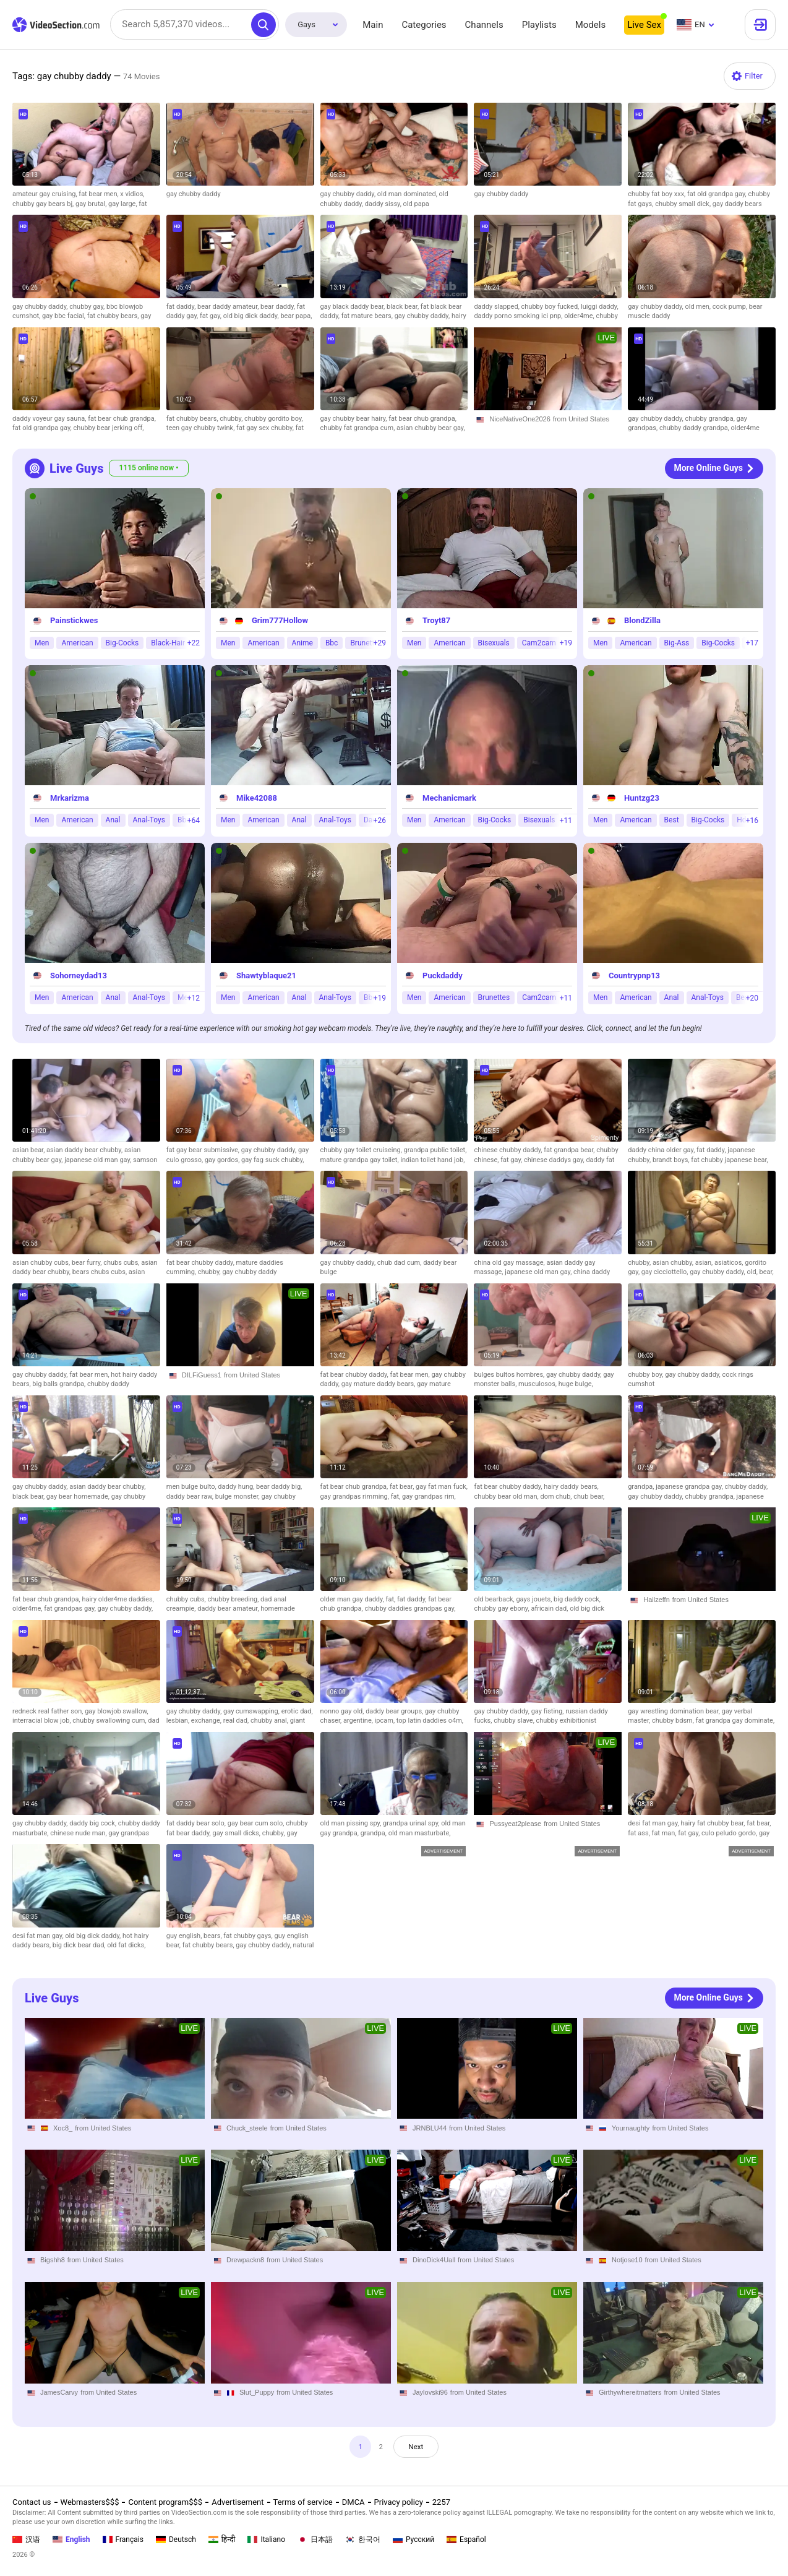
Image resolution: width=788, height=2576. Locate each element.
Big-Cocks (122, 643)
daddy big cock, (93, 1823)
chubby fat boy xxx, (657, 194)
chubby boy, (646, 1375)
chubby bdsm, (674, 1721)
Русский (413, 2539)
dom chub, (556, 1497)
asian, (704, 1263)
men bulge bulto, (192, 1487)
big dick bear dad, (80, 1945)
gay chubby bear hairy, (354, 419)
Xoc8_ (62, 2127)
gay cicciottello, (665, 1272)
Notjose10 (627, 2260)
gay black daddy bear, (353, 307)
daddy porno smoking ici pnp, (519, 316)
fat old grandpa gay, (717, 194)
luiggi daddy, (600, 307)
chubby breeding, (233, 1599)
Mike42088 (256, 798)
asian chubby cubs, (42, 1263)
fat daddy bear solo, (197, 1823)
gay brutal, (91, 204)
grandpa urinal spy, (412, 1823)
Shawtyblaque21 (266, 975)
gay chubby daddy (193, 194)
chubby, (232, 419)
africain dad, (550, 1609)
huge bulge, (576, 1384)
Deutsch (176, 2539)
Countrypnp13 (634, 975)
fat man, (665, 1833)
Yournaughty (630, 2127)
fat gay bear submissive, (203, 1150)
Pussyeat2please (515, 1823)
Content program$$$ (165, 2502)
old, (753, 1272)
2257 (441, 2502)
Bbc (331, 643)
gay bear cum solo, (257, 1823)
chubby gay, (87, 307)
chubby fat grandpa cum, (358, 428)
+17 (752, 643)
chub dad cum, (400, 1263)
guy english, (184, 1936)
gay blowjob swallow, (116, 1711)
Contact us (31, 2502)
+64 (193, 820)
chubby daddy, (746, 1487)
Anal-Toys (149, 820)
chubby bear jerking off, (108, 428)
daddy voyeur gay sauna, (50, 419)
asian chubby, (674, 1263)
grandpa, (642, 1487)
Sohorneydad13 (78, 975)
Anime (302, 643)
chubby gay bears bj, (43, 204)
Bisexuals (494, 643)
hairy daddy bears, (571, 1487)
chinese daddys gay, (555, 1160)
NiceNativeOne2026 (519, 419)
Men (42, 643)
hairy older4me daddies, (118, 1599)
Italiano (266, 2539)
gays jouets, (535, 1599)
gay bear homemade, (78, 1497)
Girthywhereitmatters (630, 2392)
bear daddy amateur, (228, 307)
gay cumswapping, (252, 1711)
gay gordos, (223, 1160)
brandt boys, (672, 1160)
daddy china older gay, (662, 1150)
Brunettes (494, 997)
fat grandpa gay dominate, (735, 1721)
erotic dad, (297, 1711)
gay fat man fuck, (442, 1487)
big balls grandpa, (59, 1384)
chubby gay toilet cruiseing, (362, 1150)
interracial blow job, (42, 1721)
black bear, (404, 307)
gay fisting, (548, 1711)
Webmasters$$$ (90, 2502)
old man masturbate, (419, 1833)
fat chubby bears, (114, 316)
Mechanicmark (449, 798)
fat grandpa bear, (570, 1150)
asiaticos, (729, 1263)
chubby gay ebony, (502, 1609)
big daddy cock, (577, 1599)
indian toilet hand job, (432, 1160)
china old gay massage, (510, 1263)
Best (671, 820)
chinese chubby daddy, (509, 1150)
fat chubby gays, (248, 1936)
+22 (193, 643)
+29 (380, 643)
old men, (698, 307)
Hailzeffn (656, 1599)
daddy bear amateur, (228, 1609)
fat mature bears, (368, 316)
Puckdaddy (442, 975)
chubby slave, (515, 1721)
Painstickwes (74, 620)
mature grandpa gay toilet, (360, 1160)
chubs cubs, (122, 1263)
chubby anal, (270, 1721)
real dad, (237, 1721)
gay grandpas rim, (429, 1497)
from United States (581, 419)
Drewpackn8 (245, 2260)
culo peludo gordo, (730, 1833)
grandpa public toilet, (435, 1150)
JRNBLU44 (430, 2127)
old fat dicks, (126, 1945)
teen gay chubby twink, (201, 428)
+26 (380, 820)
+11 (566, 820)
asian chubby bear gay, (430, 428)
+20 (752, 998)
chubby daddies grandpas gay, (409, 1609)
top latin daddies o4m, (429, 1721)
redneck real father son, (48, 1711)
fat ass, (639, 1833)
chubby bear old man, (507, 1497)
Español (466, 2539)
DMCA (353, 2502)
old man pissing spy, (351, 1823)
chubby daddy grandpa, (695, 428)
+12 (193, 998)
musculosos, (538, 1384)
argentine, (359, 1721)
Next (419, 2447)
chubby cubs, (187, 1599)
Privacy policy (398, 2502)
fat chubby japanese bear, (729, 1160)
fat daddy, (181, 307)
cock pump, (731, 307)
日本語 (315, 2539)
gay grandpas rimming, (355, 1497)
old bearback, (495, 1599)
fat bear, (403, 1487)
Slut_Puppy (256, 2392)
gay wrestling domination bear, (675, 1711)
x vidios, (132, 194)
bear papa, (296, 316)
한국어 (362, 2539)
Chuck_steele (247, 2127)
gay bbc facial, (64, 316)
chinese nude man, (79, 1833)
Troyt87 (436, 620)
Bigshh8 (52, 2260)
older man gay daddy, (353, 1599)
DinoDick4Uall (434, 2260)
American (77, 643)
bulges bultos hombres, (510, 1375)
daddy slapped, (497, 307)
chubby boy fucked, (551, 307)
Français (123, 2539)
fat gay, (211, 316)
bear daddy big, (279, 1487)
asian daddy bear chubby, (85, 1150)
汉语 (26, 2539)
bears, (213, 1936)
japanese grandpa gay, (690, 1487)
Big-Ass (677, 643)
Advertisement (237, 2502)
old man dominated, (408, 194)
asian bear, (29, 1150)
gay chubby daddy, (348, 194)
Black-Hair (168, 643)
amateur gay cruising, (45, 194)
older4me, (580, 316)
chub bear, (588, 1497)
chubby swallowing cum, (110, 1721)
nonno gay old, (343, 1711)
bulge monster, (238, 1497)
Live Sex (644, 24)
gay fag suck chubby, (272, 1160)
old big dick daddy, (252, 316)
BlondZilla (642, 620)
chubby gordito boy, (273, 419)
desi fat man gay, (654, 1823)
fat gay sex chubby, (266, 428)
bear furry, (87, 1263)
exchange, (207, 1721)
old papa (416, 204)
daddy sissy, (384, 204)
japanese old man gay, (98, 1160)
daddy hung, (237, 1487)
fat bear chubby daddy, (201, 1263)
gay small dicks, (237, 1833)
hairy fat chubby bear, (713, 1823)
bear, (767, 1272)
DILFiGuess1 (201, 1375)
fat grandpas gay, (70, 1609)
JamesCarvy (59, 2392)
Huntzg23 (641, 798)
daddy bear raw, (190, 1497)
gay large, (123, 204)
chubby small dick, (684, 204)
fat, (396, 1497)
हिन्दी (222, 2539)
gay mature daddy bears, (379, 1384)
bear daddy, (278, 307)
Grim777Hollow (280, 620)
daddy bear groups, (395, 1711)
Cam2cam (539, 643)
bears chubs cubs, (100, 1272)
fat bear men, (99, 194)
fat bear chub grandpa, (122, 419)
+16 (752, 820)
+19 (566, 643)
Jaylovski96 (430, 2392)
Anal (113, 820)
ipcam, (385, 1721)
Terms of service (303, 2502)
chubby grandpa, (710, 419)
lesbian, (178, 1721)
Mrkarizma (69, 798)
